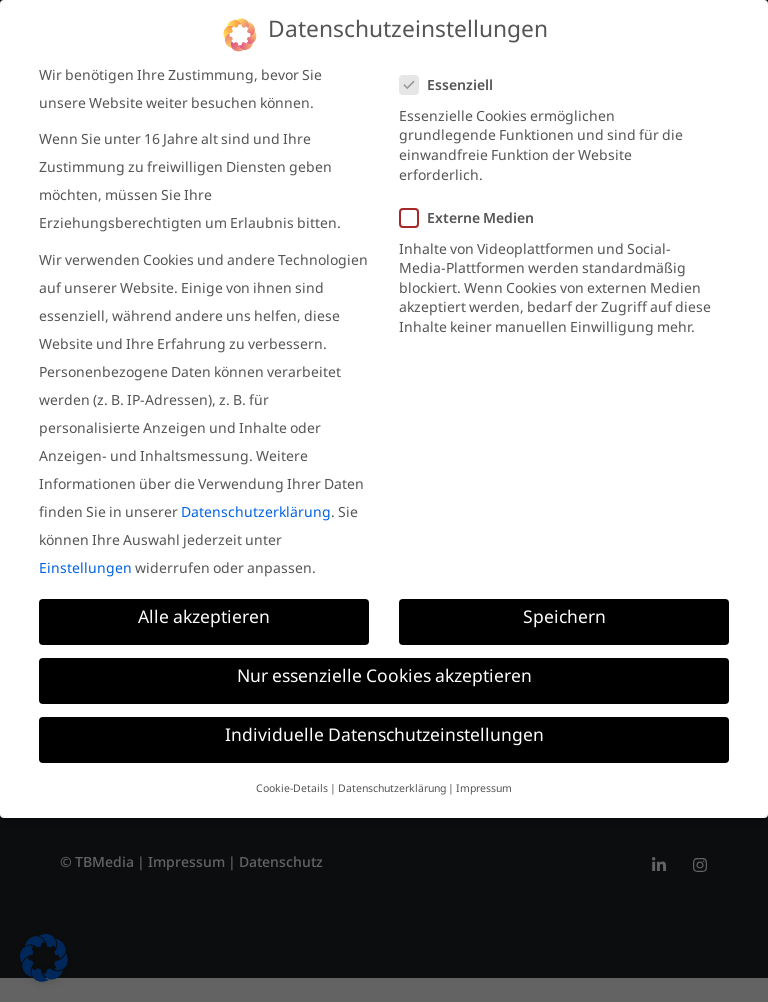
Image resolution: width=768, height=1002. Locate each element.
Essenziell (452, 88)
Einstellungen (85, 571)
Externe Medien (473, 221)
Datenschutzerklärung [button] (392, 789)
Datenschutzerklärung (256, 515)
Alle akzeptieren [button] (204, 621)
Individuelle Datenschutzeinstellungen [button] (384, 739)
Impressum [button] (484, 789)
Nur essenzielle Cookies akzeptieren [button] (384, 680)
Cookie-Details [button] (292, 789)
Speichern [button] (564, 621)
